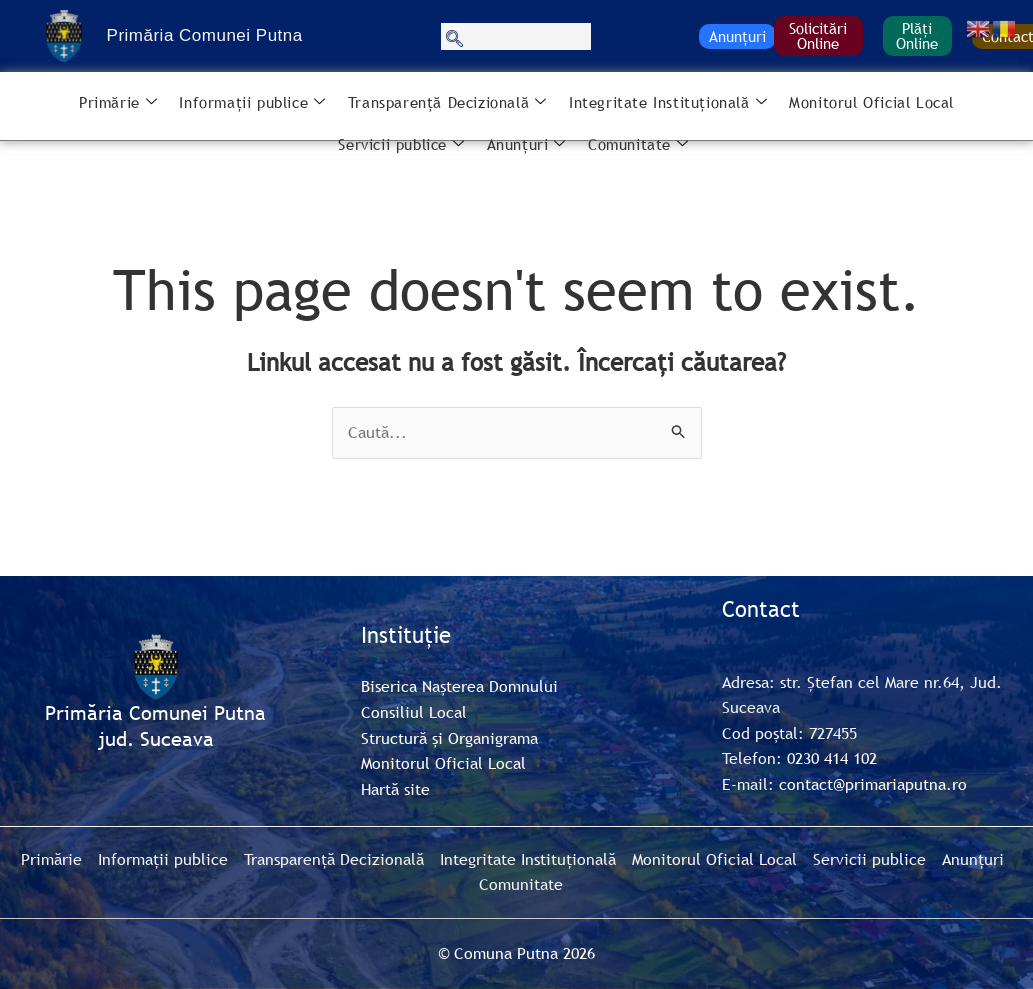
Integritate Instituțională (668, 103)
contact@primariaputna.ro (873, 784)
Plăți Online (917, 35)
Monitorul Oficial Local (871, 102)
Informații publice (252, 103)
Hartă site (395, 789)
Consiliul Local (414, 712)
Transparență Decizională (447, 103)
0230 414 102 (832, 758)
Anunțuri (737, 36)
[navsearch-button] (516, 36)
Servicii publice (401, 145)
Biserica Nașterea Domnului (459, 686)
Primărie (118, 103)
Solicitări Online (818, 35)
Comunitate (638, 145)
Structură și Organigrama (449, 738)
